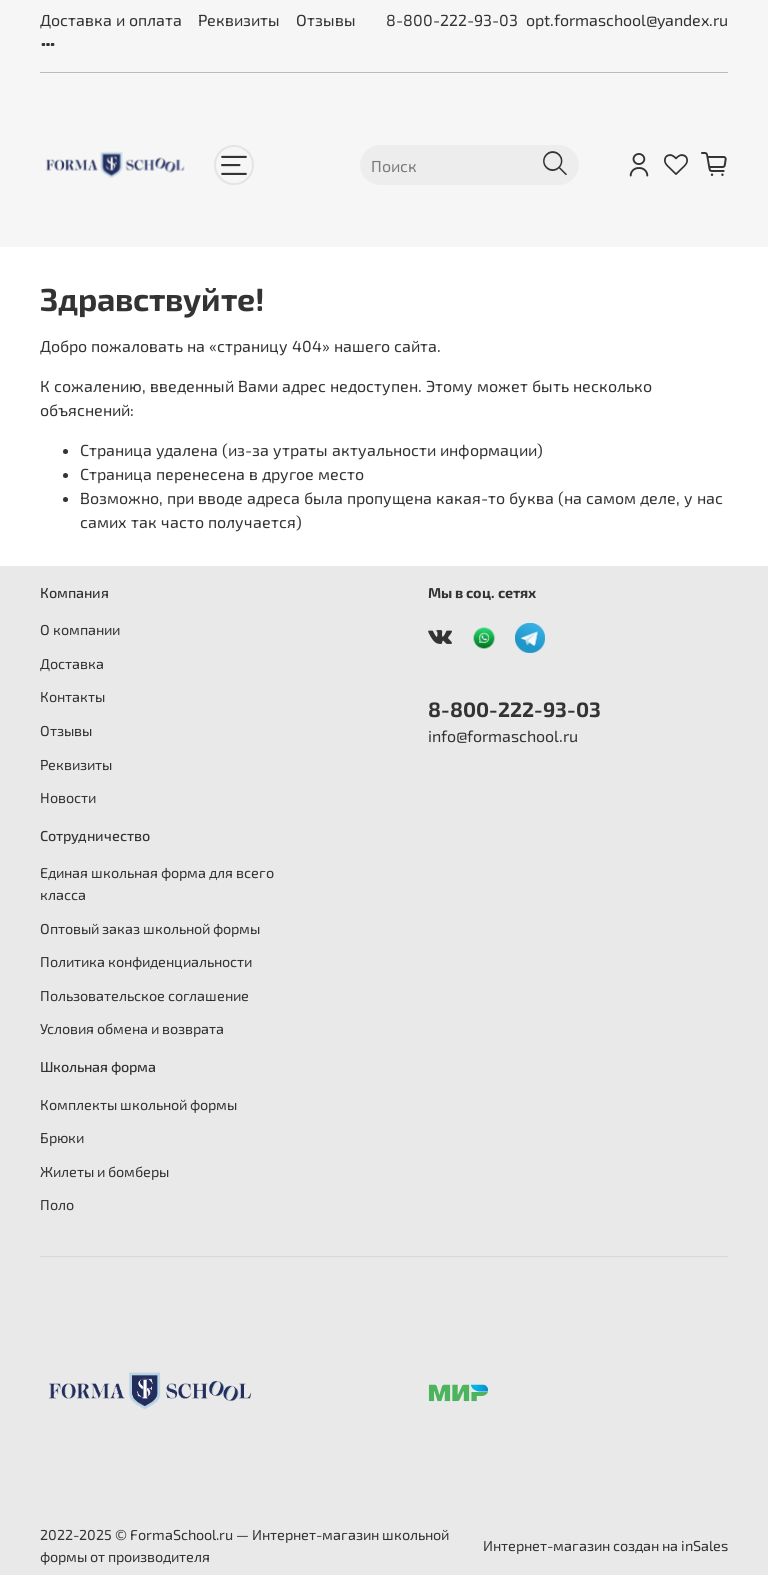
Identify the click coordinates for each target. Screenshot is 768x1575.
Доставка (72, 663)
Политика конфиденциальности (146, 961)
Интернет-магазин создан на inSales (605, 1545)
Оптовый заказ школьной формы (150, 928)
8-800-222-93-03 (452, 19)
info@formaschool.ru (503, 735)
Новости (68, 797)
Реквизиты (239, 19)
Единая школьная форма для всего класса (157, 883)
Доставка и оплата (111, 19)
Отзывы (326, 19)
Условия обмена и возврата (132, 1028)
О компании (80, 629)
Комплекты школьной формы (138, 1104)
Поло (57, 1204)
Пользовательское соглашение (144, 995)
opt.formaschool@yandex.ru (627, 19)
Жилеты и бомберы (104, 1171)
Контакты (72, 696)
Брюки (62, 1137)
